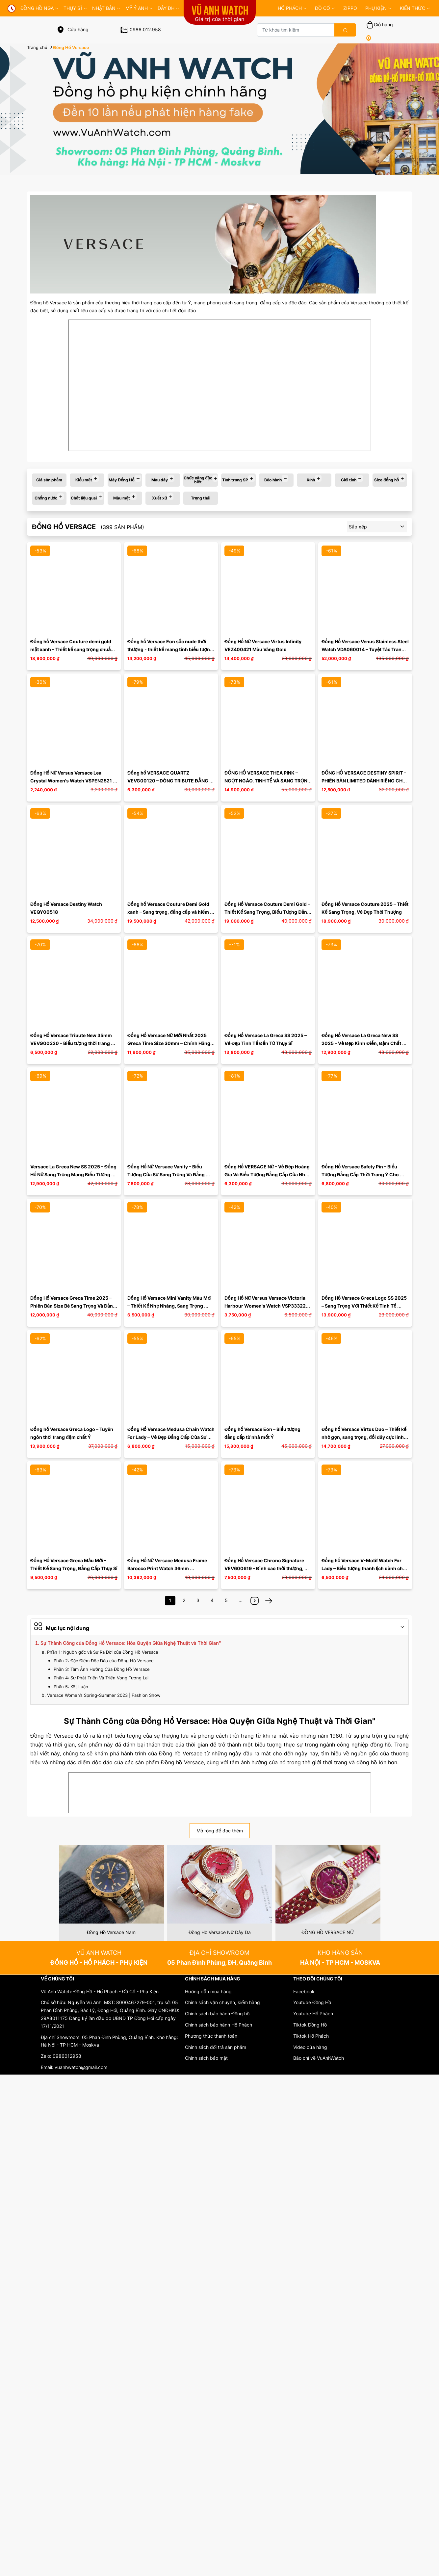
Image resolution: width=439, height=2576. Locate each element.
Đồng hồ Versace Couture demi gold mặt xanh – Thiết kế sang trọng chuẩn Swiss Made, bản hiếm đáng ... (72, 649)
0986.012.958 (140, 29)
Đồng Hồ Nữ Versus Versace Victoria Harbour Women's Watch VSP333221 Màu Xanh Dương (266, 1305)
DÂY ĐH (168, 8)
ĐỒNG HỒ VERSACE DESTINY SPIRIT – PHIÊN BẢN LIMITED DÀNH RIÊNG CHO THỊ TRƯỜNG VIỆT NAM (364, 780)
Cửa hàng (73, 29)
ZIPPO (350, 8)
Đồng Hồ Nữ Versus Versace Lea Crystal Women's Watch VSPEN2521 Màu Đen (71, 780)
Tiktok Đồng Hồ (310, 2025)
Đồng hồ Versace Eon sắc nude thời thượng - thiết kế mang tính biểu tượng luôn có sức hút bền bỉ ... (170, 649)
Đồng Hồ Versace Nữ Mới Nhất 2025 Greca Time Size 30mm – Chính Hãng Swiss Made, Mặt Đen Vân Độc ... (169, 1043)
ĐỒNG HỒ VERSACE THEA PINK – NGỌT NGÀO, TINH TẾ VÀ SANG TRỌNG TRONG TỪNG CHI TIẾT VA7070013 (268, 780)
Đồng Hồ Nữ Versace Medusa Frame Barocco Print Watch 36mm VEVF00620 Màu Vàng (167, 1568)
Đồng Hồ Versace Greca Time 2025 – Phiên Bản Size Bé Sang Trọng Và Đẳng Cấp (73, 1305)
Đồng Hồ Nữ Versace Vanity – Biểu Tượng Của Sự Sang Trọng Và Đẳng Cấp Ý (166, 1174)
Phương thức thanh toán (211, 2036)
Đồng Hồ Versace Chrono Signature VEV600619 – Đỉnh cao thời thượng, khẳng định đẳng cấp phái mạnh (264, 1568)
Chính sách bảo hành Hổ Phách (218, 2025)
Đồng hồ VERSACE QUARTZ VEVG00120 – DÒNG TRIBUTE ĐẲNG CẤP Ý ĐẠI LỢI (168, 780)
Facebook (304, 1991)
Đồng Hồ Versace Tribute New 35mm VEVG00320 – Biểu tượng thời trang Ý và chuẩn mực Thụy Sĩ (72, 1043)
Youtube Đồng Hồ (312, 2002)
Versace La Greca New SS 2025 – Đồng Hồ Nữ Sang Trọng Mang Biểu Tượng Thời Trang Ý (73, 1174)
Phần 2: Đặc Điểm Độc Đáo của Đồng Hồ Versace (104, 1660)
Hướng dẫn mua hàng (208, 1991)
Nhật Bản (106, 8)
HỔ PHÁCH (292, 8)
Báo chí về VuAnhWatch (318, 2058)
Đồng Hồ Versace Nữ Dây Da (220, 1932)
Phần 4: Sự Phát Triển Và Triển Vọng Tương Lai (101, 1677)
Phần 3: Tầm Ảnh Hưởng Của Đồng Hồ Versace (102, 1669)
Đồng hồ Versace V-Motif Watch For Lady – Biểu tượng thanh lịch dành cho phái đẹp (364, 1568)
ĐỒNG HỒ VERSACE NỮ (327, 1932)
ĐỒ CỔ (325, 8)
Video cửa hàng (310, 2047)
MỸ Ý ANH (139, 8)
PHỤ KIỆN (378, 8)
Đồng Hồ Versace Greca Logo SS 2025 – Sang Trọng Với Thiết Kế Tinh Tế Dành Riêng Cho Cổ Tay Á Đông (365, 1305)
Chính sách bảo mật (206, 2058)
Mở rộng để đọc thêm (219, 1830)
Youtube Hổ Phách (313, 2013)
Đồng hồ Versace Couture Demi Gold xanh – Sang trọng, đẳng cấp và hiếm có (168, 912)
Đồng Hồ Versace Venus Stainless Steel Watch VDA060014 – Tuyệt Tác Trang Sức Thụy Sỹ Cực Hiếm (366, 649)
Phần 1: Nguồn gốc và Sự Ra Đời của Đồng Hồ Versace (102, 1652)
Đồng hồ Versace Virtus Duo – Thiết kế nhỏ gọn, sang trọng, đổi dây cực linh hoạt (364, 1437)
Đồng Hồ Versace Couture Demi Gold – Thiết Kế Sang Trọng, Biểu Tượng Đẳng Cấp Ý (267, 912)
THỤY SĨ (75, 8)
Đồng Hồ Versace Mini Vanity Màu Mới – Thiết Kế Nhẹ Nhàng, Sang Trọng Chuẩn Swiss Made (170, 1305)
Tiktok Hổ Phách (311, 2036)
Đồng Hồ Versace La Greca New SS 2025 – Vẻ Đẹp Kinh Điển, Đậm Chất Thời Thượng (362, 1043)
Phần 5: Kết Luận (71, 1686)
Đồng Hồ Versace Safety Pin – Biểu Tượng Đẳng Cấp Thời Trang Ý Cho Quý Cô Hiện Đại (361, 1174)
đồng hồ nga (39, 8)
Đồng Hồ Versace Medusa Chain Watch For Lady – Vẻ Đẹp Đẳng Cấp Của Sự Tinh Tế (171, 1437)
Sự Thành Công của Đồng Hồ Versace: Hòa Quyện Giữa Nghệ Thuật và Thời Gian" (130, 1643)
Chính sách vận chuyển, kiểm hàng (222, 2002)
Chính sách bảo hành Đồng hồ (217, 2013)
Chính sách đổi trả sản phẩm (215, 2047)
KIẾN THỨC (415, 8)
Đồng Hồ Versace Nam (111, 1932)
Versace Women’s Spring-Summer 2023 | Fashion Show (104, 1695)
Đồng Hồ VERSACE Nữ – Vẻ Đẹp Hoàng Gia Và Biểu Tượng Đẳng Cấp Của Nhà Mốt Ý (267, 1174)
